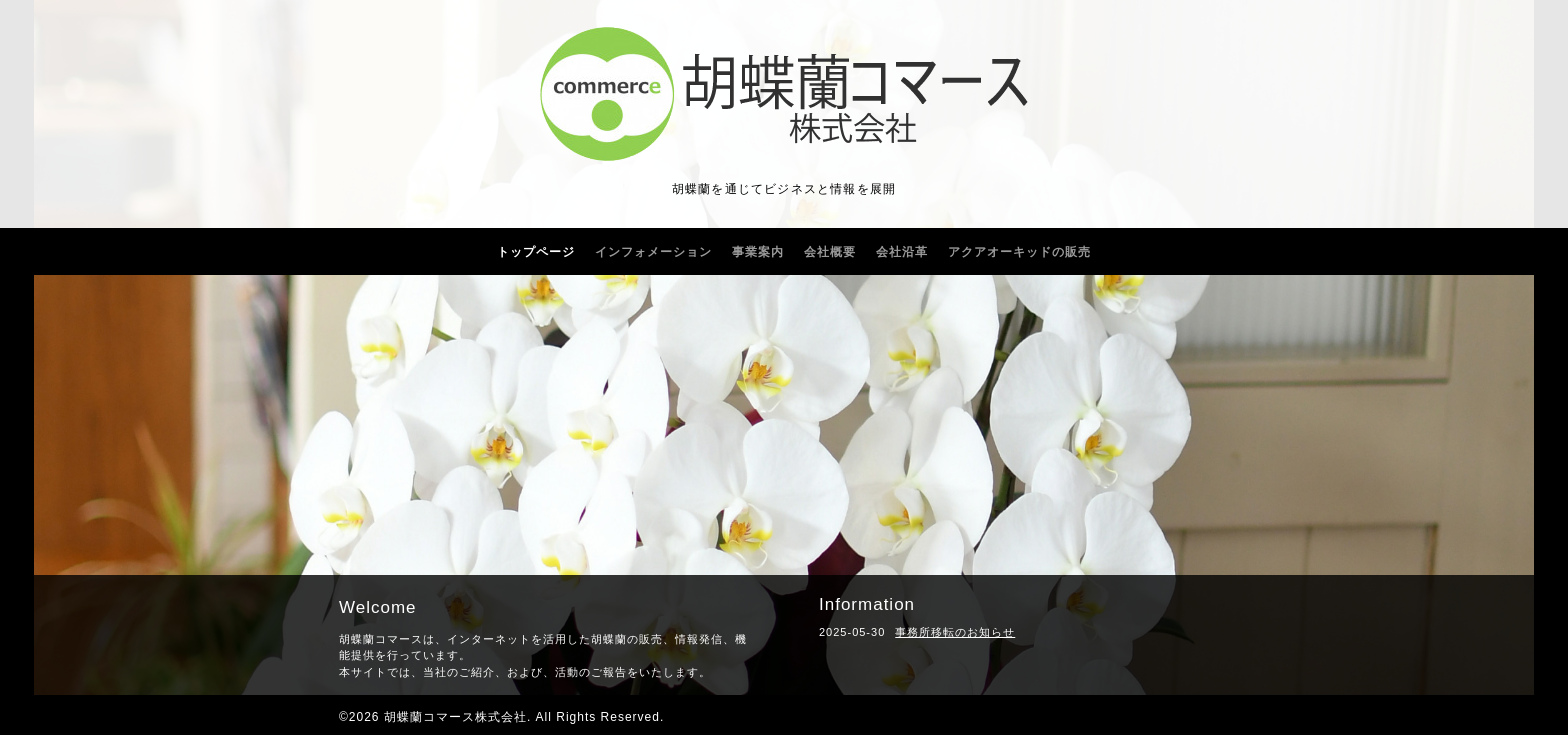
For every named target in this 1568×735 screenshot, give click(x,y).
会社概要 (830, 252)
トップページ (536, 252)
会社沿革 (902, 252)
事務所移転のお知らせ (955, 632)
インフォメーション (653, 252)
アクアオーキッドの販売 (1019, 252)
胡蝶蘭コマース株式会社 (455, 717)
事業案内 (758, 252)
